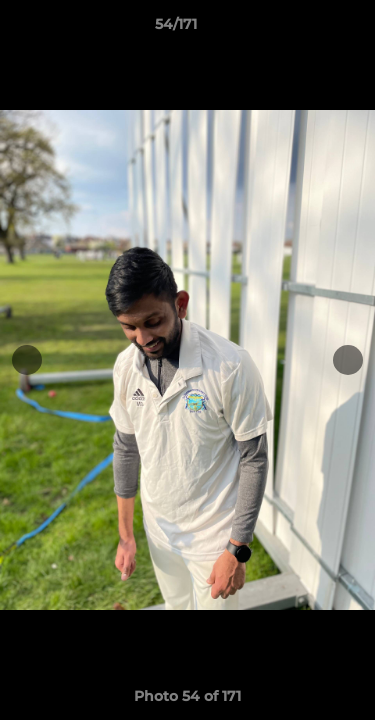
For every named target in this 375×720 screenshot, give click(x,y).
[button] (303, 29)
